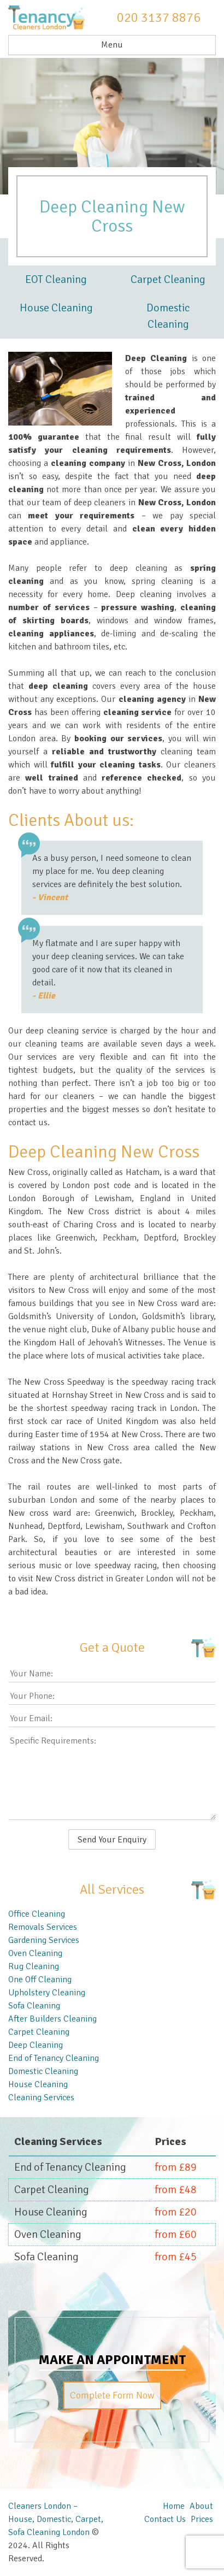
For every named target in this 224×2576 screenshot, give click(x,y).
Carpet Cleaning (168, 279)
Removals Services (42, 1927)
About (201, 2506)
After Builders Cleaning (52, 2018)
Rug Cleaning (33, 1966)
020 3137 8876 (159, 17)
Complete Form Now (112, 2395)
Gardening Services (43, 1940)
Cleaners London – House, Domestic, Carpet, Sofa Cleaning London (55, 2519)
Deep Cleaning (35, 2045)
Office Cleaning (36, 1914)
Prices (202, 2519)
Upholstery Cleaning (46, 1992)
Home (174, 2506)
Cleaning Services (41, 2097)
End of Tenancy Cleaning (53, 2058)
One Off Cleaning (40, 1979)
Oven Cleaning (35, 1953)
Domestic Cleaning (168, 316)
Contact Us (165, 2519)
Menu (112, 44)
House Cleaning (56, 308)
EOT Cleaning (56, 279)
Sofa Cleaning (34, 2005)
